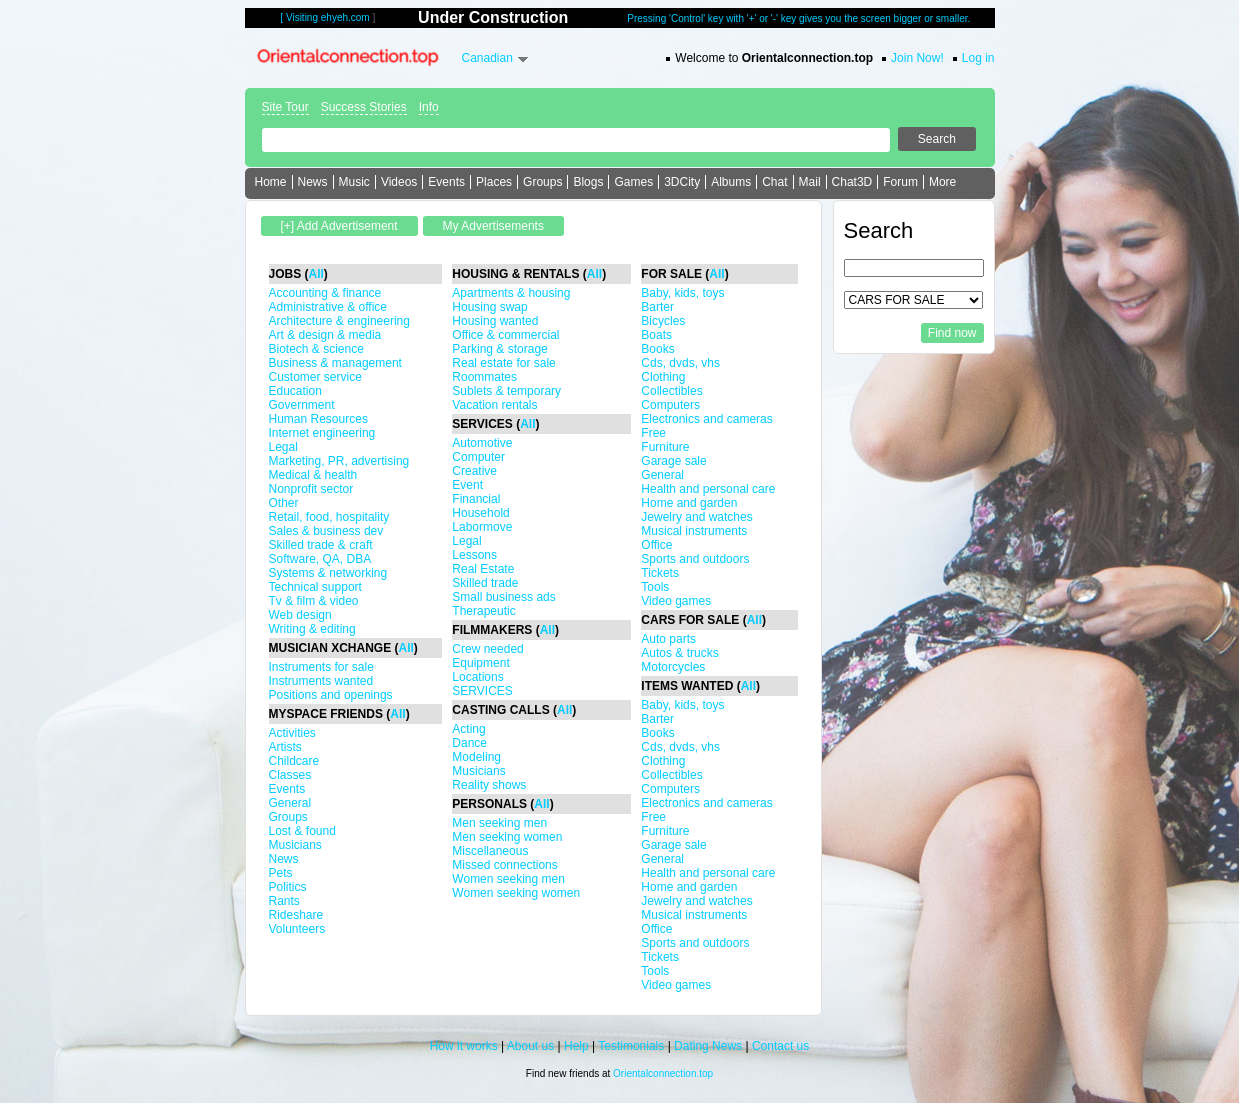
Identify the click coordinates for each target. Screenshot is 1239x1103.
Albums (731, 182)
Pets (281, 873)
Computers (670, 405)
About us (530, 1046)
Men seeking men (499, 823)
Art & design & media (325, 335)
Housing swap (489, 307)
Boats (656, 335)
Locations (477, 677)
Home (271, 182)
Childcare (294, 761)
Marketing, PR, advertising (339, 461)
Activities (292, 733)
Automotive (482, 443)
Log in (978, 58)
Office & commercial (505, 335)
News (313, 182)
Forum (900, 182)
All (316, 274)
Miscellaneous (490, 851)
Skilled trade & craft (321, 545)
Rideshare (296, 915)
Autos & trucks (679, 653)
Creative (474, 471)
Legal (283, 447)
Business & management (335, 363)
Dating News (708, 1046)
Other (284, 503)
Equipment (480, 663)
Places (494, 182)
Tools (655, 587)
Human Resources (318, 419)
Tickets (660, 573)
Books (657, 349)
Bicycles (663, 321)
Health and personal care (708, 489)
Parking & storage (499, 349)
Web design (300, 615)
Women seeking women (516, 893)
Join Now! (917, 58)
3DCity (682, 182)
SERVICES (482, 691)
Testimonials (631, 1046)
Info (429, 107)
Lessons (474, 555)
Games (633, 182)
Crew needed (487, 649)
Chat (774, 182)
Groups (542, 182)
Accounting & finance (325, 293)
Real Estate (483, 569)
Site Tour (285, 107)
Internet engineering (322, 433)
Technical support (315, 587)
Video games (676, 601)
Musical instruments (694, 531)
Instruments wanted (321, 681)
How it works (464, 1046)
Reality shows (489, 785)
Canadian (487, 58)
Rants (284, 901)
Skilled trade (485, 583)
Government (302, 405)
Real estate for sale (503, 363)
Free (653, 433)
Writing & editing (312, 629)
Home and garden (689, 503)
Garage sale (673, 461)
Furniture (665, 447)
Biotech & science (316, 349)
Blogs (588, 182)
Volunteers (297, 929)
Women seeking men (508, 879)
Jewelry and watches (696, 517)
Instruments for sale (321, 667)
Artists (285, 747)
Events (446, 182)
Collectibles (671, 391)
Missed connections (504, 865)
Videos (399, 182)
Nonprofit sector (311, 489)
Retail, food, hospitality (329, 517)
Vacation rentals (494, 405)
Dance (469, 743)
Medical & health (313, 475)
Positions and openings (331, 695)
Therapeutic (483, 611)
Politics (288, 887)
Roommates (484, 377)
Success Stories (364, 107)
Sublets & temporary (506, 391)
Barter (657, 307)
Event (467, 485)
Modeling (476, 757)
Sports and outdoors (695, 559)
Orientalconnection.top (663, 1073)
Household (480, 513)
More (942, 182)
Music (354, 182)
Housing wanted (495, 321)
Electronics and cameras (706, 419)
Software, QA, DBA (320, 559)
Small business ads (503, 597)
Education (295, 391)
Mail (810, 182)
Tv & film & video (314, 601)
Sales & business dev (326, 531)
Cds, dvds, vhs (680, 363)
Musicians (295, 845)
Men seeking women (507, 837)
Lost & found (302, 831)
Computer (478, 457)
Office (656, 545)
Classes (290, 775)
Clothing (663, 377)
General (290, 803)
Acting (468, 729)
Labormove (482, 527)
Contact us (780, 1046)
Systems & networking (328, 573)
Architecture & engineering (339, 321)
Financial (476, 499)
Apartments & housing (511, 293)
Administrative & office (328, 307)
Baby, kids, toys (682, 293)
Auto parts (668, 639)
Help (576, 1046)
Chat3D (852, 182)
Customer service (315, 377)
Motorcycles (673, 667)
